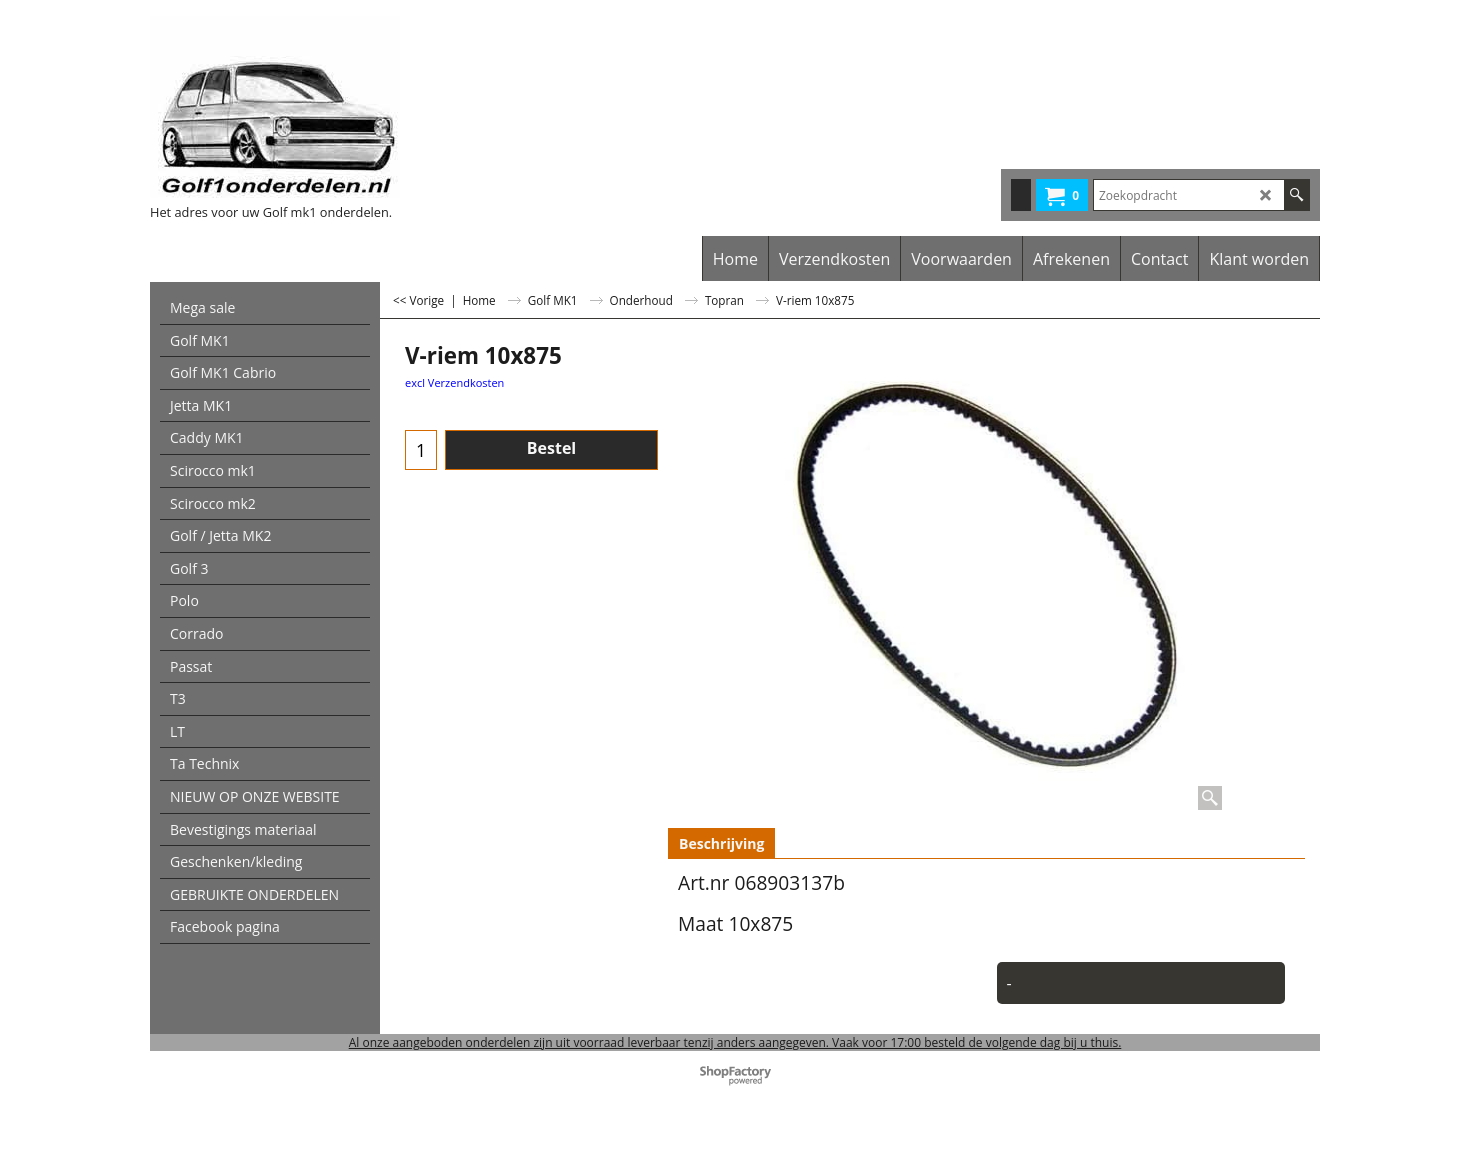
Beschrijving (721, 843)
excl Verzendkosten (454, 382)
